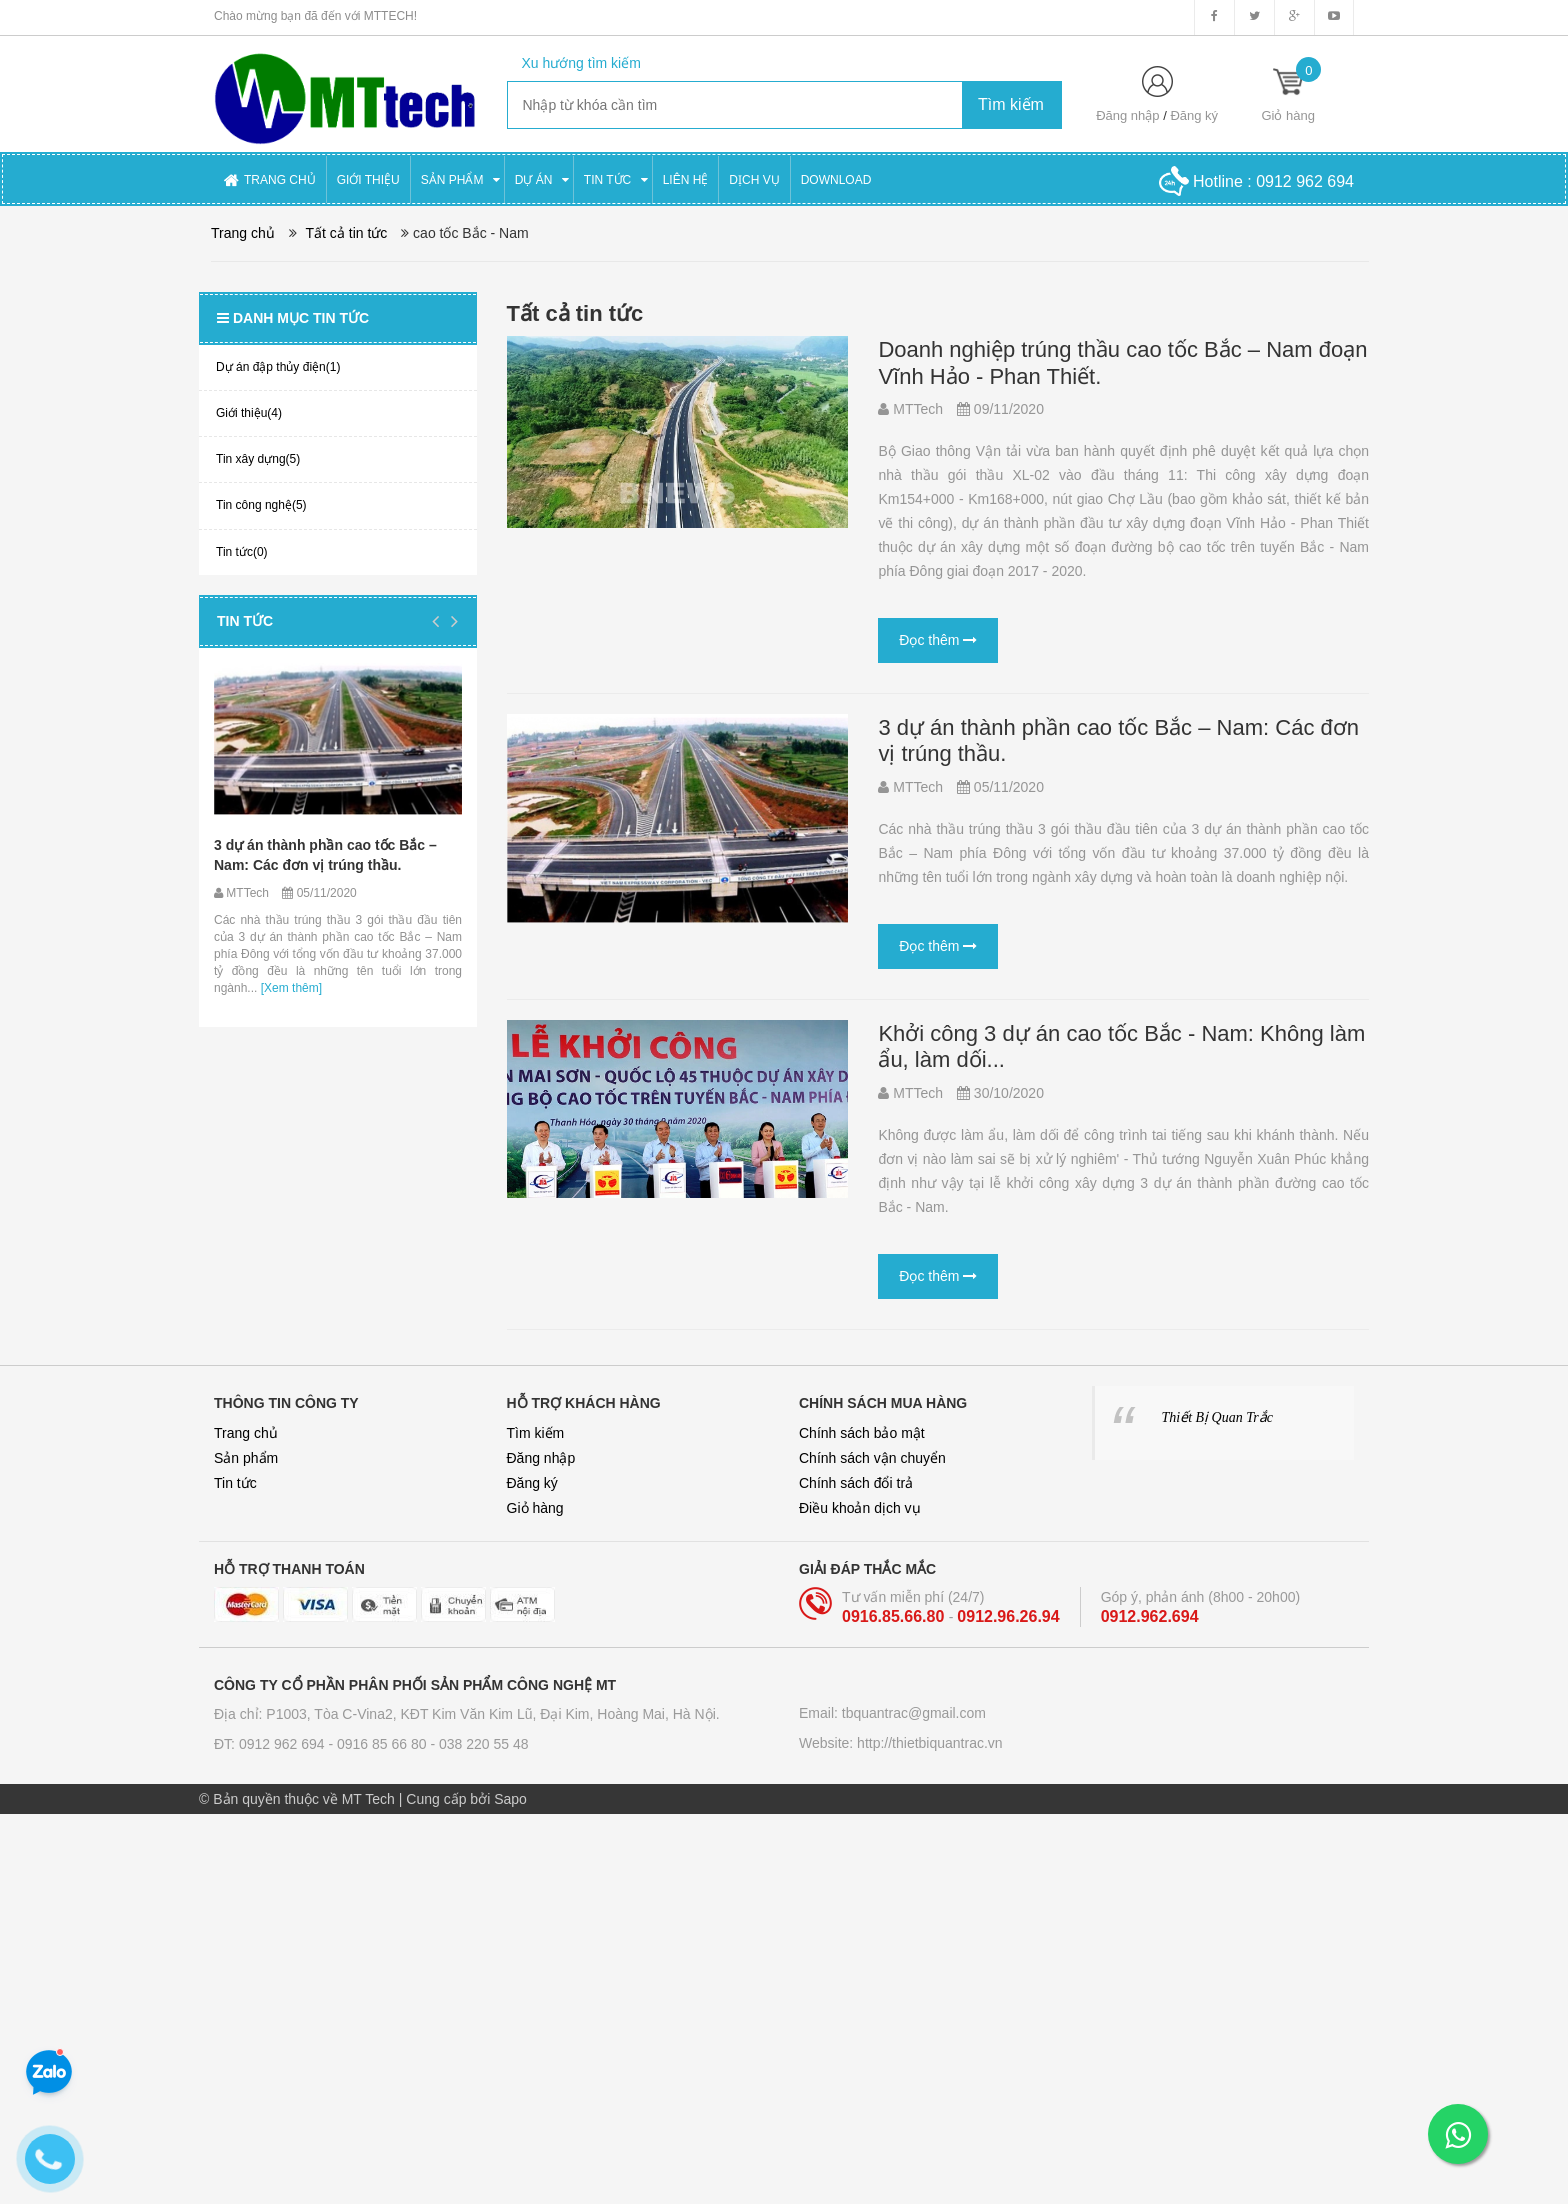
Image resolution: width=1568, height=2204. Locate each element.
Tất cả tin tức (347, 233)
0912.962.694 (1150, 1616)
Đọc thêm (938, 640)
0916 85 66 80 (383, 1744)
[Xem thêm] (289, 988)
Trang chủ (246, 1433)
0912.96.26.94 (1008, 1616)
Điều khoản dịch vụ (860, 1508)
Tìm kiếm (536, 1433)
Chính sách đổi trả (856, 1483)
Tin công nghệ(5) (261, 505)
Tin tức (245, 621)
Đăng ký (1194, 115)
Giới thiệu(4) (249, 413)
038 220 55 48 (484, 1744)
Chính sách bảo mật (862, 1433)
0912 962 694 (1305, 181)
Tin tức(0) (242, 552)
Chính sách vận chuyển (872, 1458)
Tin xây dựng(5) (258, 459)
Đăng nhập (1127, 115)
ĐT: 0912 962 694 (271, 1744)
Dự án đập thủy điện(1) (278, 367)
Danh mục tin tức (293, 318)
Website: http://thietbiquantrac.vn (901, 1743)
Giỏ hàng (535, 1508)
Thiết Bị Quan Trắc (1217, 1417)
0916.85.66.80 (895, 1616)
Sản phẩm (246, 1458)
